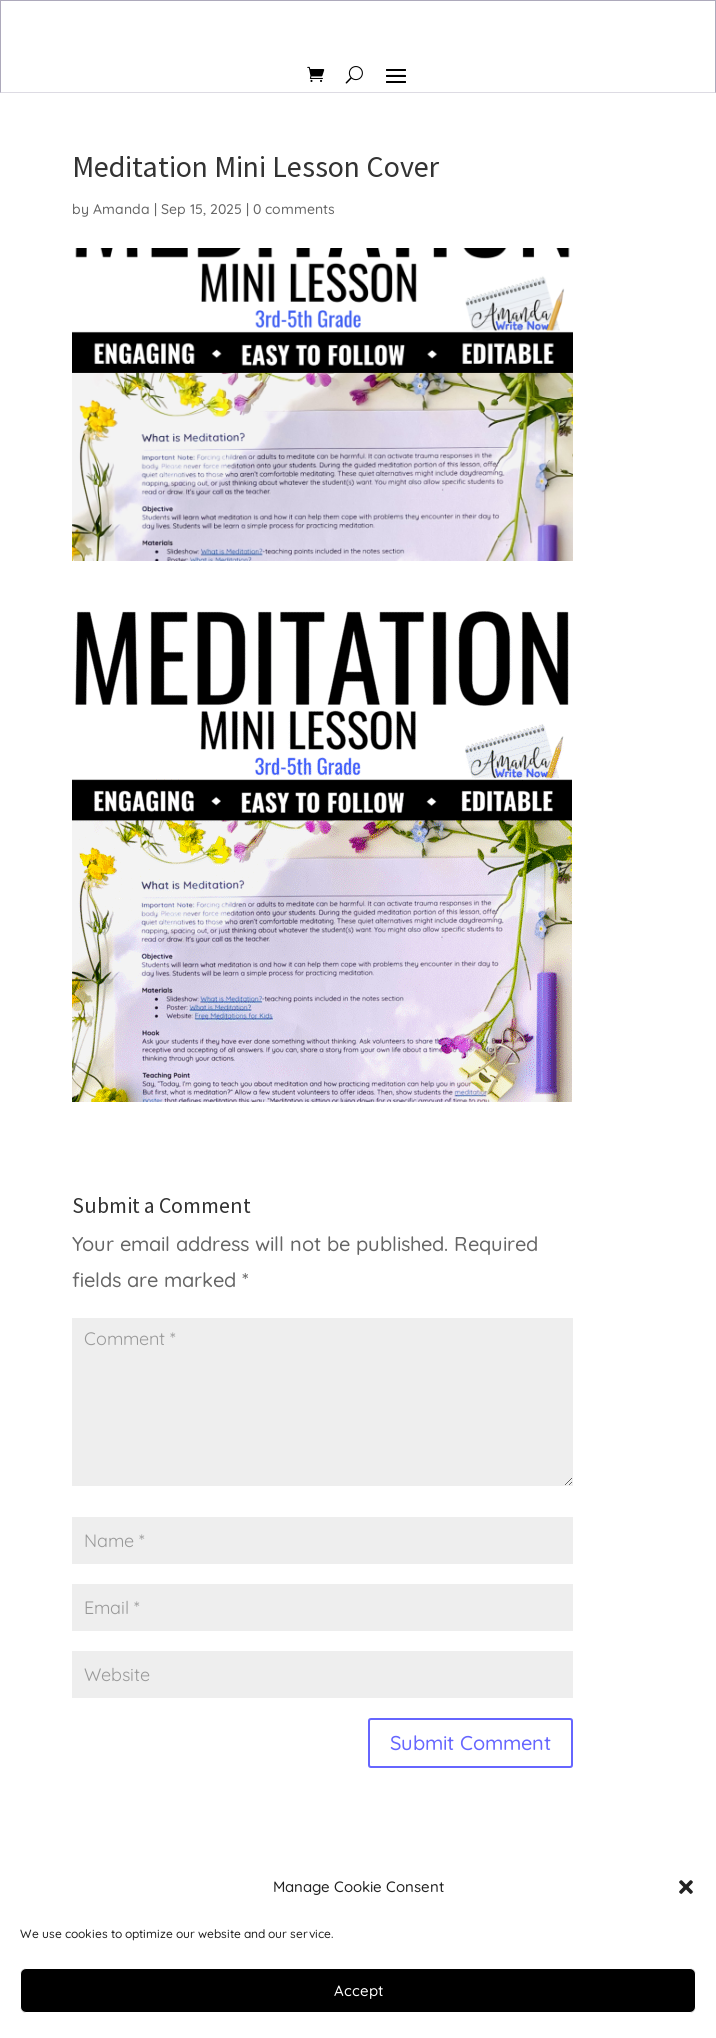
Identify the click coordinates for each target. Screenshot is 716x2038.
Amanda (121, 209)
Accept (358, 1990)
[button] (686, 1887)
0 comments (294, 209)
